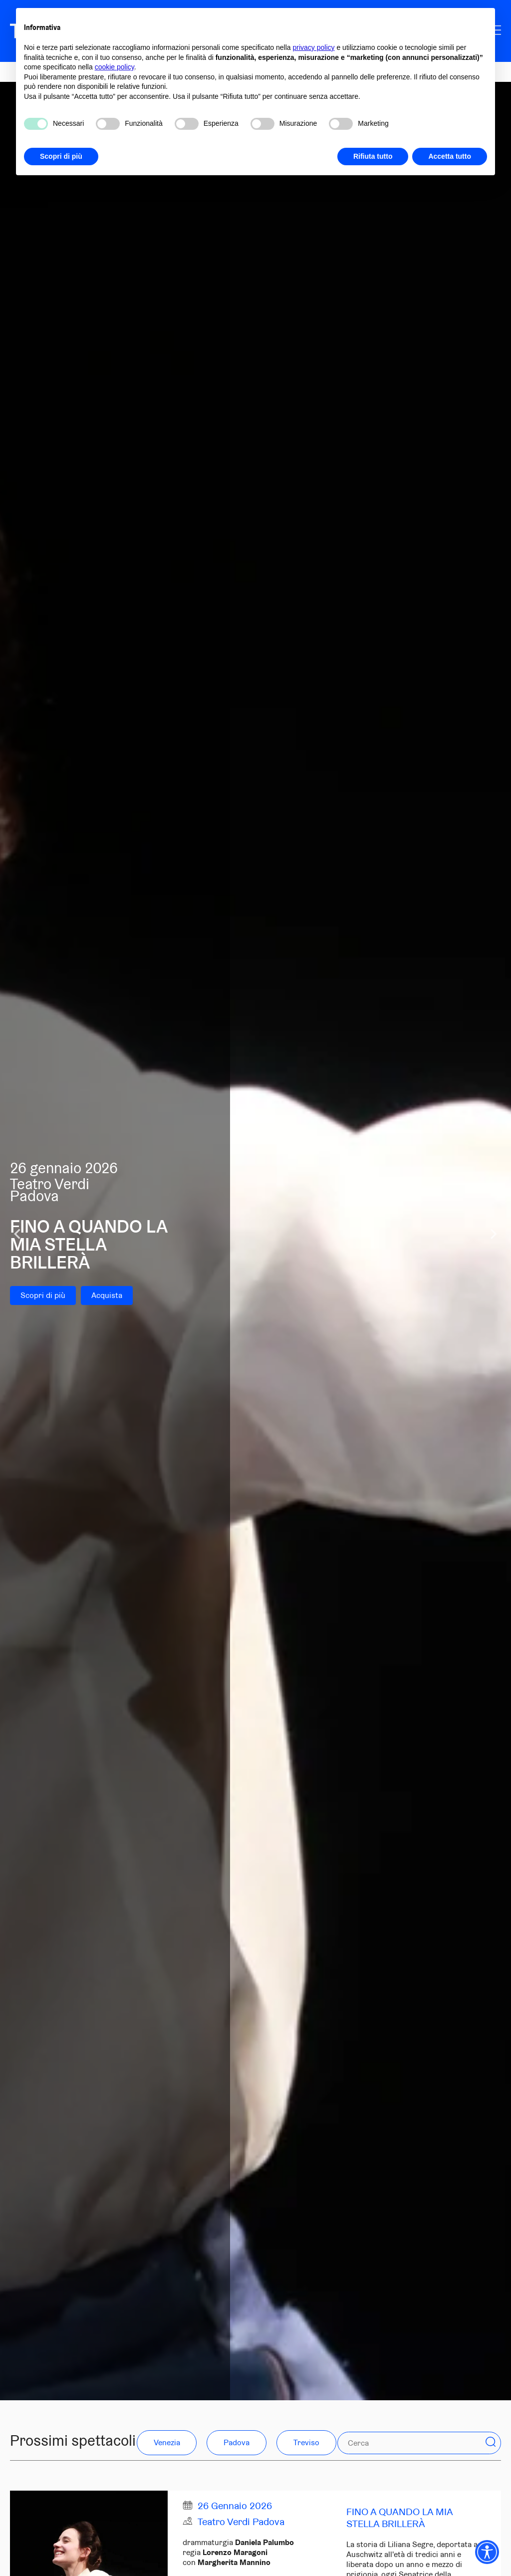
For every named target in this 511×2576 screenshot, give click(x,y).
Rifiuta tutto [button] (373, 156)
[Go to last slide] (18, 1234)
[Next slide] (493, 1234)
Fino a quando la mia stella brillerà (399, 2517)
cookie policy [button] (114, 67)
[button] (491, 2442)
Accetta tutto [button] (449, 156)
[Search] (491, 2443)
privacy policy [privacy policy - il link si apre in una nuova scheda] (314, 47)
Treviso (306, 2442)
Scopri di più (42, 1295)
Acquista (106, 1295)
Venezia (167, 2442)
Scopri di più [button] (61, 156)
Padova (237, 2442)
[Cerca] (397, 2443)
